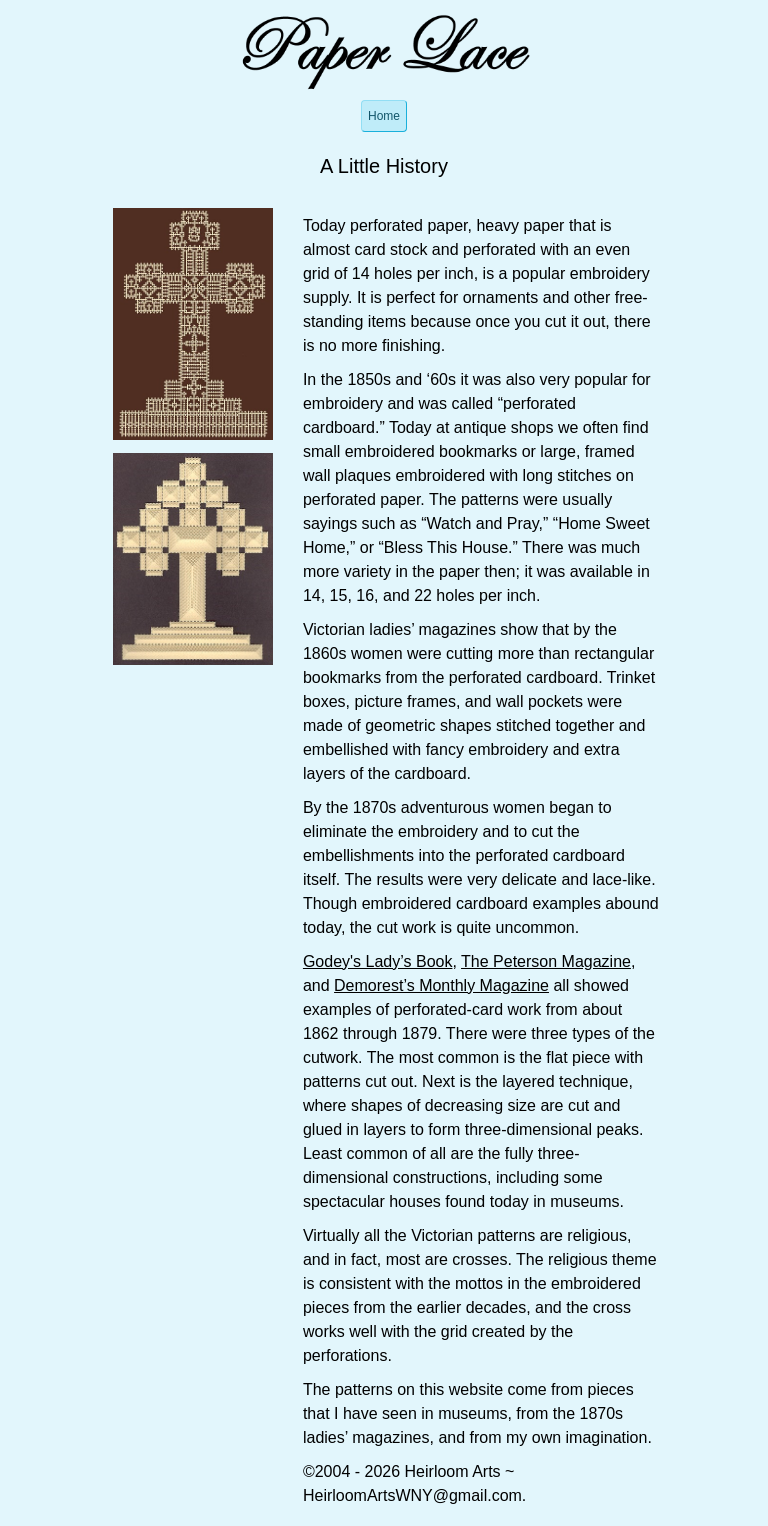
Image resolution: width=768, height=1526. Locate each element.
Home (384, 116)
